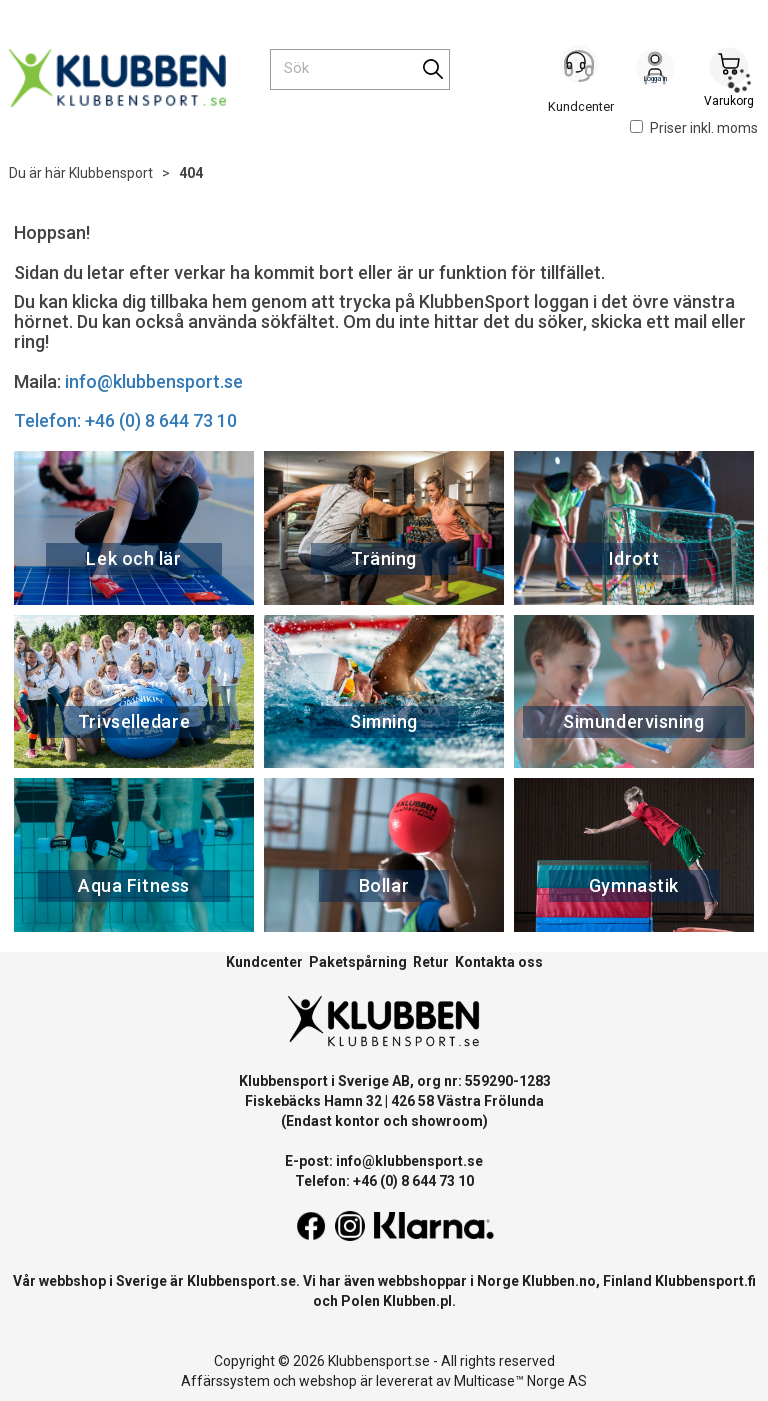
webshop (328, 1381)
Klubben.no (559, 1281)
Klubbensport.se (241, 1281)
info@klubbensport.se (154, 381)
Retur (431, 962)
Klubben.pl (417, 1301)
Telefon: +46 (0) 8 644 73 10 (125, 420)
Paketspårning (358, 962)
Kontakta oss (499, 962)
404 (191, 173)
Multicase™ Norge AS (520, 1381)
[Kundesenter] (581, 69)
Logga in (655, 71)
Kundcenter (264, 962)
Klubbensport (111, 173)
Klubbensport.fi (705, 1281)
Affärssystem (225, 1381)
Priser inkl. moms (694, 128)
